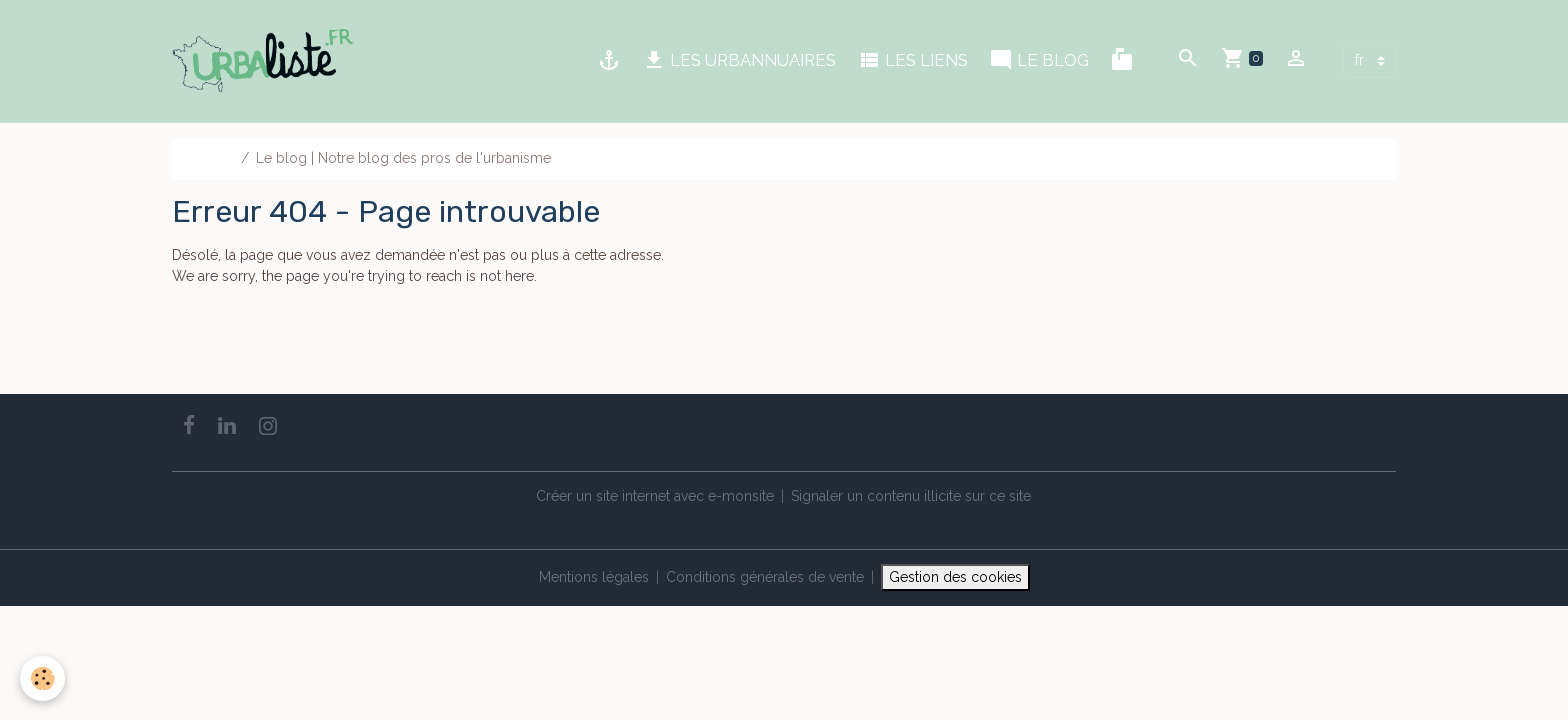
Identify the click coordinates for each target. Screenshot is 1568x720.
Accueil (210, 158)
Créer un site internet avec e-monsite (655, 496)
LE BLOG (1039, 60)
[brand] (266, 61)
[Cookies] (42, 678)
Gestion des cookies (955, 577)
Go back (199, 353)
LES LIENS (912, 60)
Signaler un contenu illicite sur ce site (911, 496)
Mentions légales (594, 577)
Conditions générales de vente (765, 577)
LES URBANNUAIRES (739, 60)
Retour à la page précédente (264, 318)
